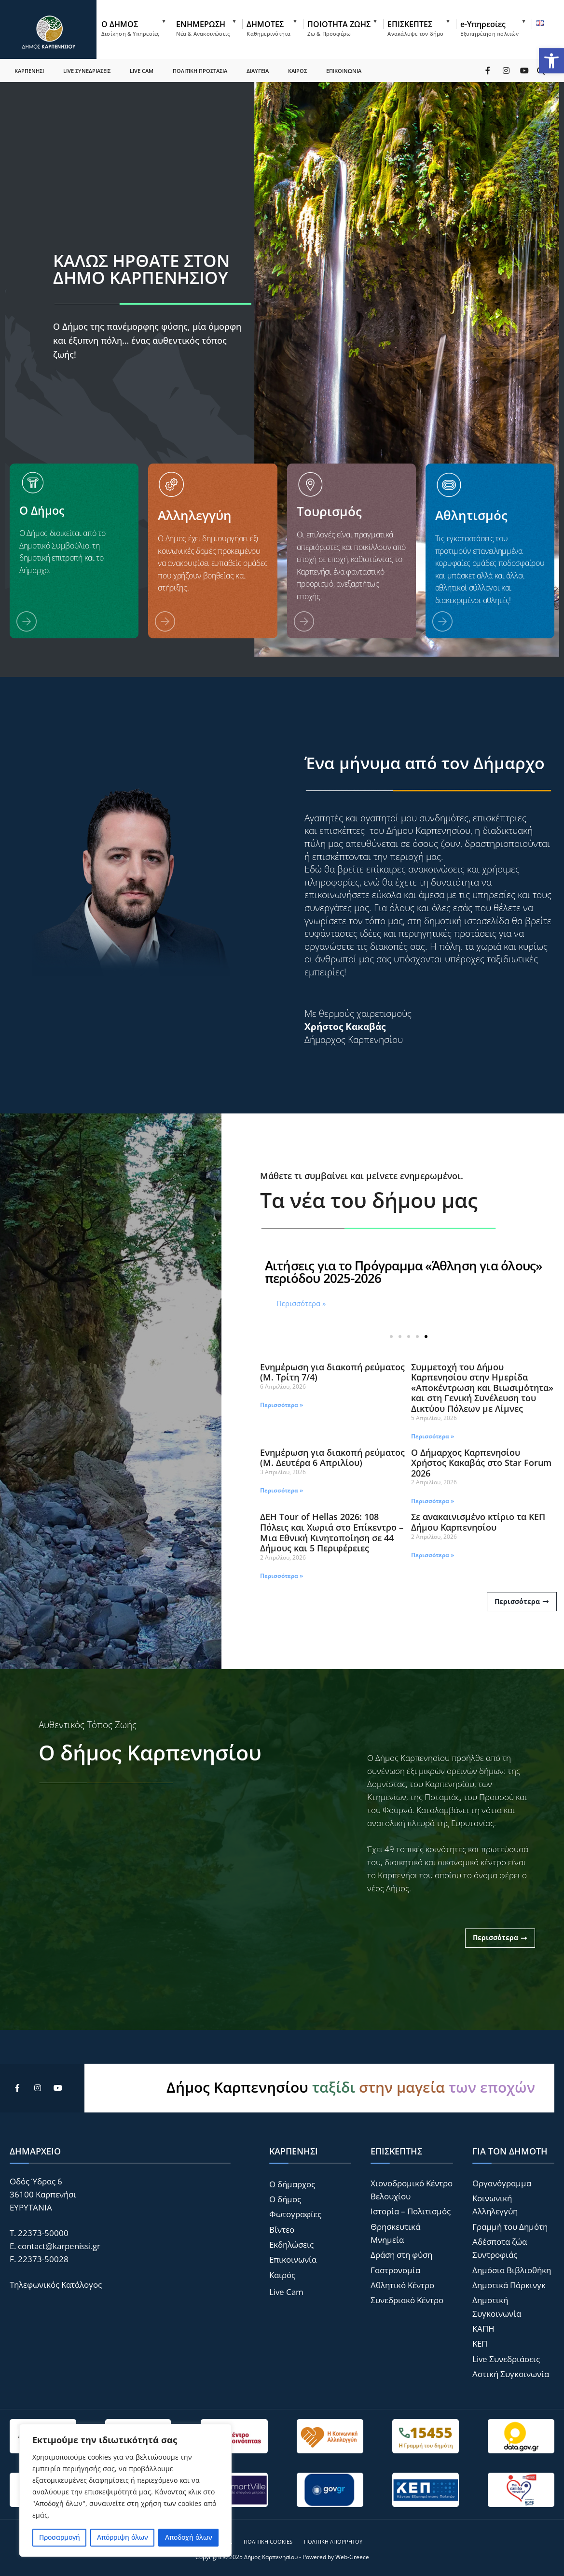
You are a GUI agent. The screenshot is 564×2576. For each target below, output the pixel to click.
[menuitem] (136, 26)
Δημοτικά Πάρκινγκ (509, 2285)
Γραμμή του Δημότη (510, 2226)
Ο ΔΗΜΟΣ (130, 28)
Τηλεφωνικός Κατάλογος (56, 2284)
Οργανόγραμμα (501, 2183)
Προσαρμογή (59, 2537)
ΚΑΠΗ (483, 2328)
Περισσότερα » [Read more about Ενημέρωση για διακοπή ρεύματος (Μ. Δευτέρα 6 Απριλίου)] (281, 1490)
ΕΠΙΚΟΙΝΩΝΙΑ (343, 70)
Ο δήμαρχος (292, 2184)
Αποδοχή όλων (188, 2537)
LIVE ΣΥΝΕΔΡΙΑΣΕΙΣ (86, 70)
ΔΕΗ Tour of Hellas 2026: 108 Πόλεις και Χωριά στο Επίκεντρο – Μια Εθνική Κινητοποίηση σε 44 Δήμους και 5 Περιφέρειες (331, 1532)
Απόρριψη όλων (122, 2537)
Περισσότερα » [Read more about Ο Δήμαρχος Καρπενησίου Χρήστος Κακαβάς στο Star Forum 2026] (432, 1501)
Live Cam (286, 2291)
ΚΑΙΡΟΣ (297, 70)
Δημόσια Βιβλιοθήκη (511, 2270)
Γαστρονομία (395, 2270)
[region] (125, 2490)
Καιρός (282, 2274)
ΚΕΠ (479, 2343)
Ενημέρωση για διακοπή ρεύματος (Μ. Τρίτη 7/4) (332, 1372)
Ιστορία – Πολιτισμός (411, 2211)
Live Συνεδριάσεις (506, 2359)
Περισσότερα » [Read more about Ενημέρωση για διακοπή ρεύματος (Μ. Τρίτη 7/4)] (281, 1405)
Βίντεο (281, 2229)
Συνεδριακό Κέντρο (407, 2300)
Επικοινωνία (292, 2259)
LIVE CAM (141, 70)
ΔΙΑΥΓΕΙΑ (258, 70)
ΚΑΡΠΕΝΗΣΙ (29, 70)
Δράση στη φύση (401, 2254)
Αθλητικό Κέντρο (402, 2285)
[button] (551, 60)
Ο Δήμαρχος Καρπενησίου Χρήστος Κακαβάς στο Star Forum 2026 (481, 1463)
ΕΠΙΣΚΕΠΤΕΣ (415, 28)
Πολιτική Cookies (268, 2541)
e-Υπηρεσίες (489, 28)
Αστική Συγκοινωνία (510, 2373)
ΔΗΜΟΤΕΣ (268, 28)
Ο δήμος (285, 2199)
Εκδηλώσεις (291, 2244)
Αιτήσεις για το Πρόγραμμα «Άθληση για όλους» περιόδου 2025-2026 (403, 1272)
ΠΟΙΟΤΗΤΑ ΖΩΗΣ (339, 28)
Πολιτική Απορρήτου (333, 2541)
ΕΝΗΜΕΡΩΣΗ (203, 28)
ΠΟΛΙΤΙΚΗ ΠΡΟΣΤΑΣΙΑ (200, 70)
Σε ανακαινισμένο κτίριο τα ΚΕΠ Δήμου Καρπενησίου (478, 1522)
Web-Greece (352, 2557)
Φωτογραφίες (295, 2214)
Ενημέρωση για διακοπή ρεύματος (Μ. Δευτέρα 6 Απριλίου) (332, 1458)
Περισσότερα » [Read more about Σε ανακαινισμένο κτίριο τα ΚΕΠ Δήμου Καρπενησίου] (432, 1555)
